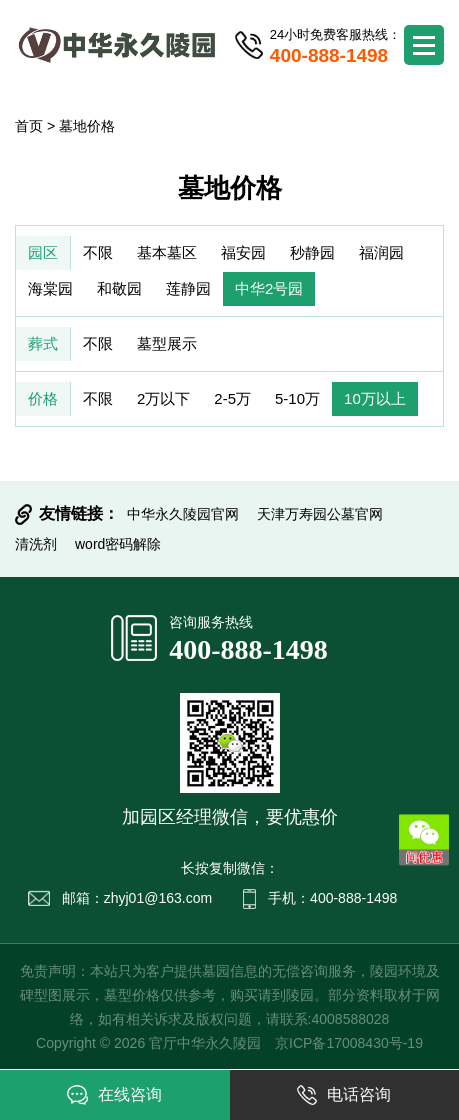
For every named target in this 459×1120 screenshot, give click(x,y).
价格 (43, 398)
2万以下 (163, 398)
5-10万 (297, 398)
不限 (98, 252)
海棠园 (50, 288)
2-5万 (232, 398)
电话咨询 (344, 1095)
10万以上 (375, 398)
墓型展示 (167, 343)
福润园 (381, 252)
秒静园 (312, 252)
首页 (29, 126)
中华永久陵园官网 (183, 514)
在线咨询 (114, 1095)
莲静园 (188, 288)
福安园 (243, 252)
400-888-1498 (248, 649)
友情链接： (79, 513)
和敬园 (119, 288)
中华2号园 (269, 288)
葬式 (43, 343)
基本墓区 (167, 252)
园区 (43, 252)
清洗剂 (36, 544)
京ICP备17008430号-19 (349, 1043)
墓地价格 (87, 126)
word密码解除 (118, 544)
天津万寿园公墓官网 (320, 514)
